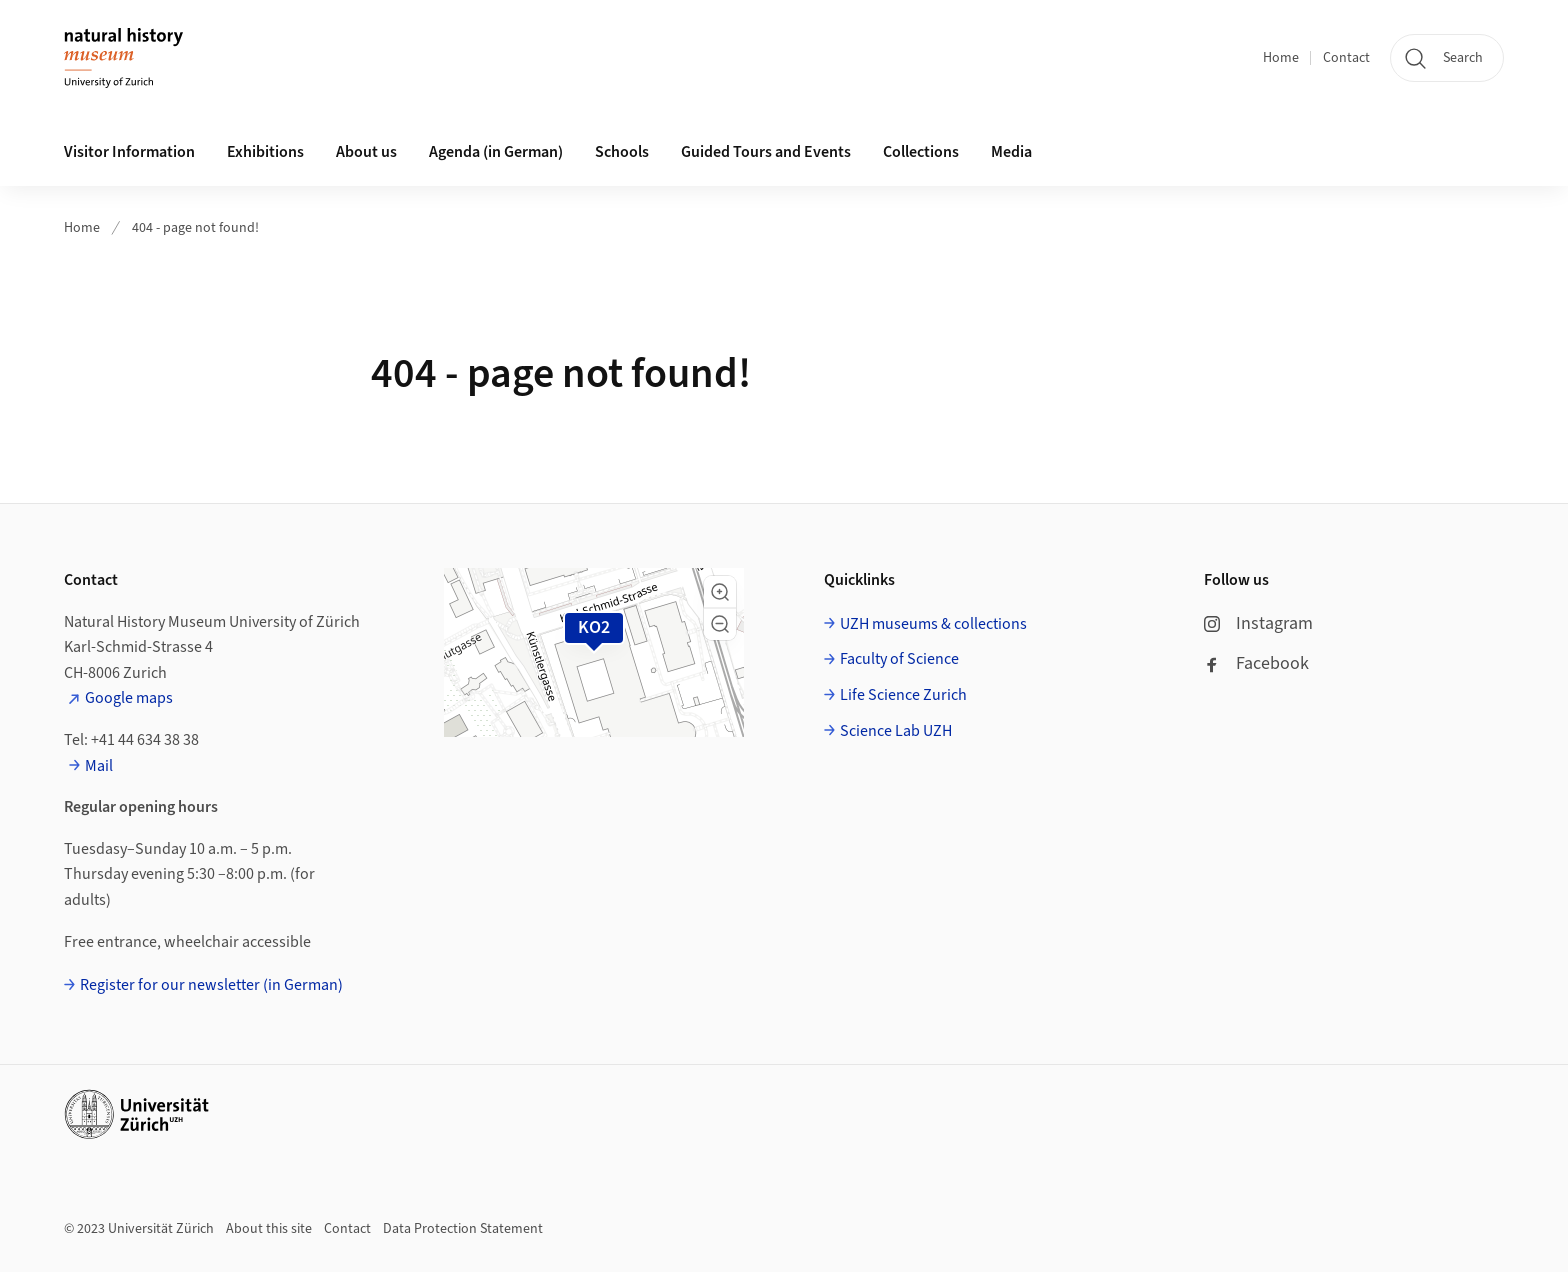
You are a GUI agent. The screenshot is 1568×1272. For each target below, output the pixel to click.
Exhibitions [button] (265, 152)
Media (1011, 152)
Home (1281, 58)
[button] (720, 592)
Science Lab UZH (896, 731)
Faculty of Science (899, 659)
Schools (622, 152)
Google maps (129, 698)
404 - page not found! (195, 228)
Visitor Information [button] (129, 152)
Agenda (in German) (496, 152)
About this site (269, 1229)
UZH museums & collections (933, 624)
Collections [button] (921, 152)
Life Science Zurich (903, 695)
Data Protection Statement (463, 1229)
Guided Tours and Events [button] (766, 152)
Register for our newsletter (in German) (211, 985)
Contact (1346, 58)
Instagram (1258, 623)
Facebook (1256, 663)
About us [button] (366, 152)
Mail (99, 766)
